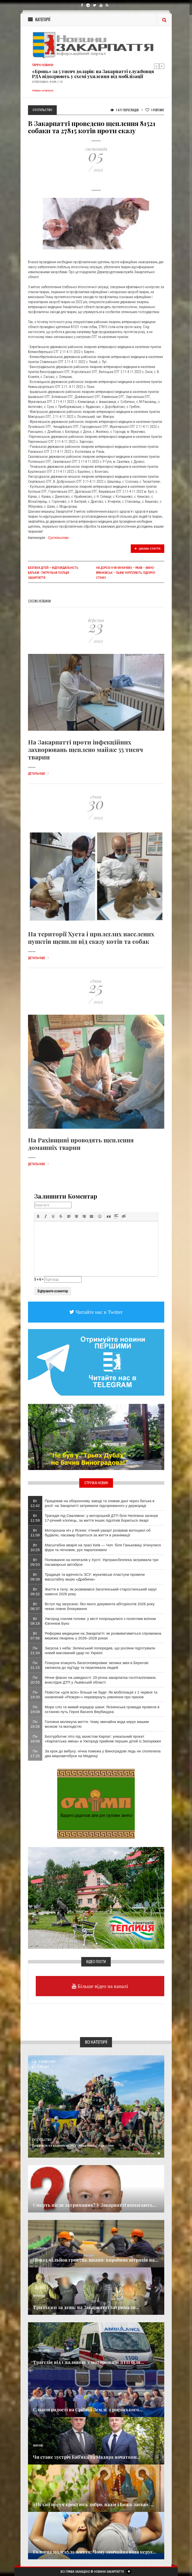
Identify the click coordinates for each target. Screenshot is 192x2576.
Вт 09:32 (35, 1591)
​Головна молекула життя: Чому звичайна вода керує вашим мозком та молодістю (97, 1723)
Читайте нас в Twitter (98, 1312)
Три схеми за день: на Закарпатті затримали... (86, 2307)
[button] (38, 1216)
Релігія (37, 2493)
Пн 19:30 (35, 1694)
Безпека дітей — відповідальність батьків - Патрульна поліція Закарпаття (53, 573)
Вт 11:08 (35, 1532)
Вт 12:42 (35, 1503)
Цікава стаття (147, 548)
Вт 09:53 (35, 1562)
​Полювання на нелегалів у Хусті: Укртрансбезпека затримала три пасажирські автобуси (101, 1562)
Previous (156, 66)
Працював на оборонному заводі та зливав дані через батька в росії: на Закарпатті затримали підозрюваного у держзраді (99, 1503)
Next (161, 66)
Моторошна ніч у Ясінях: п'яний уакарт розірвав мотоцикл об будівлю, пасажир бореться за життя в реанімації (97, 1532)
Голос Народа (40, 2193)
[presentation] (38, 1216)
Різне (36, 2540)
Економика (39, 2248)
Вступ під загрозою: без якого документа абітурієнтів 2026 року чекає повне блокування (99, 1606)
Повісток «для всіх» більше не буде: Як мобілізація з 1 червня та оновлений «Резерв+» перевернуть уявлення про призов (101, 1694)
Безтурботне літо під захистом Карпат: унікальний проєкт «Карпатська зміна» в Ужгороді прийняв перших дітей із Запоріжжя (103, 1738)
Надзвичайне (41, 2350)
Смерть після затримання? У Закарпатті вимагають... (94, 2205)
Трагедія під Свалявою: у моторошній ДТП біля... (88, 2362)
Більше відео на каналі (102, 1986)
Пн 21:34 (35, 1650)
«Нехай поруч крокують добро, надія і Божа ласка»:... (93, 2504)
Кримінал (39, 2296)
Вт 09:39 (35, 1576)
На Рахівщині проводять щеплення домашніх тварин (81, 1143)
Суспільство (58, 538)
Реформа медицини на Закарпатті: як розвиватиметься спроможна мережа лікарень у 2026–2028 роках (103, 1635)
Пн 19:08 (35, 1709)
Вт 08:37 (35, 1606)
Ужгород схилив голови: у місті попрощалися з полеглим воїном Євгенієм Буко (100, 1620)
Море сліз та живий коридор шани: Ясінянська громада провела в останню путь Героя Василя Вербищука (102, 1709)
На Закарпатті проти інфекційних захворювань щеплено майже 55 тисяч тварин (85, 749)
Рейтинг (155, 110)
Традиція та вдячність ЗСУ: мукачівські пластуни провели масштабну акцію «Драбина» (95, 1576)
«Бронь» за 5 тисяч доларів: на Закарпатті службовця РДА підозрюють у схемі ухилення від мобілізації (93, 73)
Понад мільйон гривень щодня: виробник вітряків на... (95, 2260)
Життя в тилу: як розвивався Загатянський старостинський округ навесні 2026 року (101, 1591)
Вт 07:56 (35, 1635)
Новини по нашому (44, 2398)
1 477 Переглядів (124, 110)
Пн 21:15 (35, 1665)
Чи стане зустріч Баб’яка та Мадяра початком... (86, 2457)
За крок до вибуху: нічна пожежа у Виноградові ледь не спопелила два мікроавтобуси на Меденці (102, 1753)
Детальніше (39, 773)
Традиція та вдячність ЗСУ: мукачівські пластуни (73, 2145)
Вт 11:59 (35, 1517)
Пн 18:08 (35, 1738)
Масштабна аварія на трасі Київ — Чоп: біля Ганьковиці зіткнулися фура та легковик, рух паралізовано (103, 1547)
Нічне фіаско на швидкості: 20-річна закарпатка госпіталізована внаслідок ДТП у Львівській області (100, 1679)
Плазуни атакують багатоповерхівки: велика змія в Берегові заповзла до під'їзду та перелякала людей (96, 1665)
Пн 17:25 (35, 1753)
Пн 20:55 (35, 1679)
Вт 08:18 (35, 1620)
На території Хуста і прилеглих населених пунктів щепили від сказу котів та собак (91, 937)
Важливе (38, 2445)
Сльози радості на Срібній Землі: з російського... (87, 2410)
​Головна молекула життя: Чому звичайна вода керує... (94, 2552)
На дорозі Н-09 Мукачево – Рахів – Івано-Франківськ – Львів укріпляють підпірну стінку (125, 573)
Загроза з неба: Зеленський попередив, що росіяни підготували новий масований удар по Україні (100, 1650)
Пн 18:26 (35, 1723)
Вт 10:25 (35, 1547)
